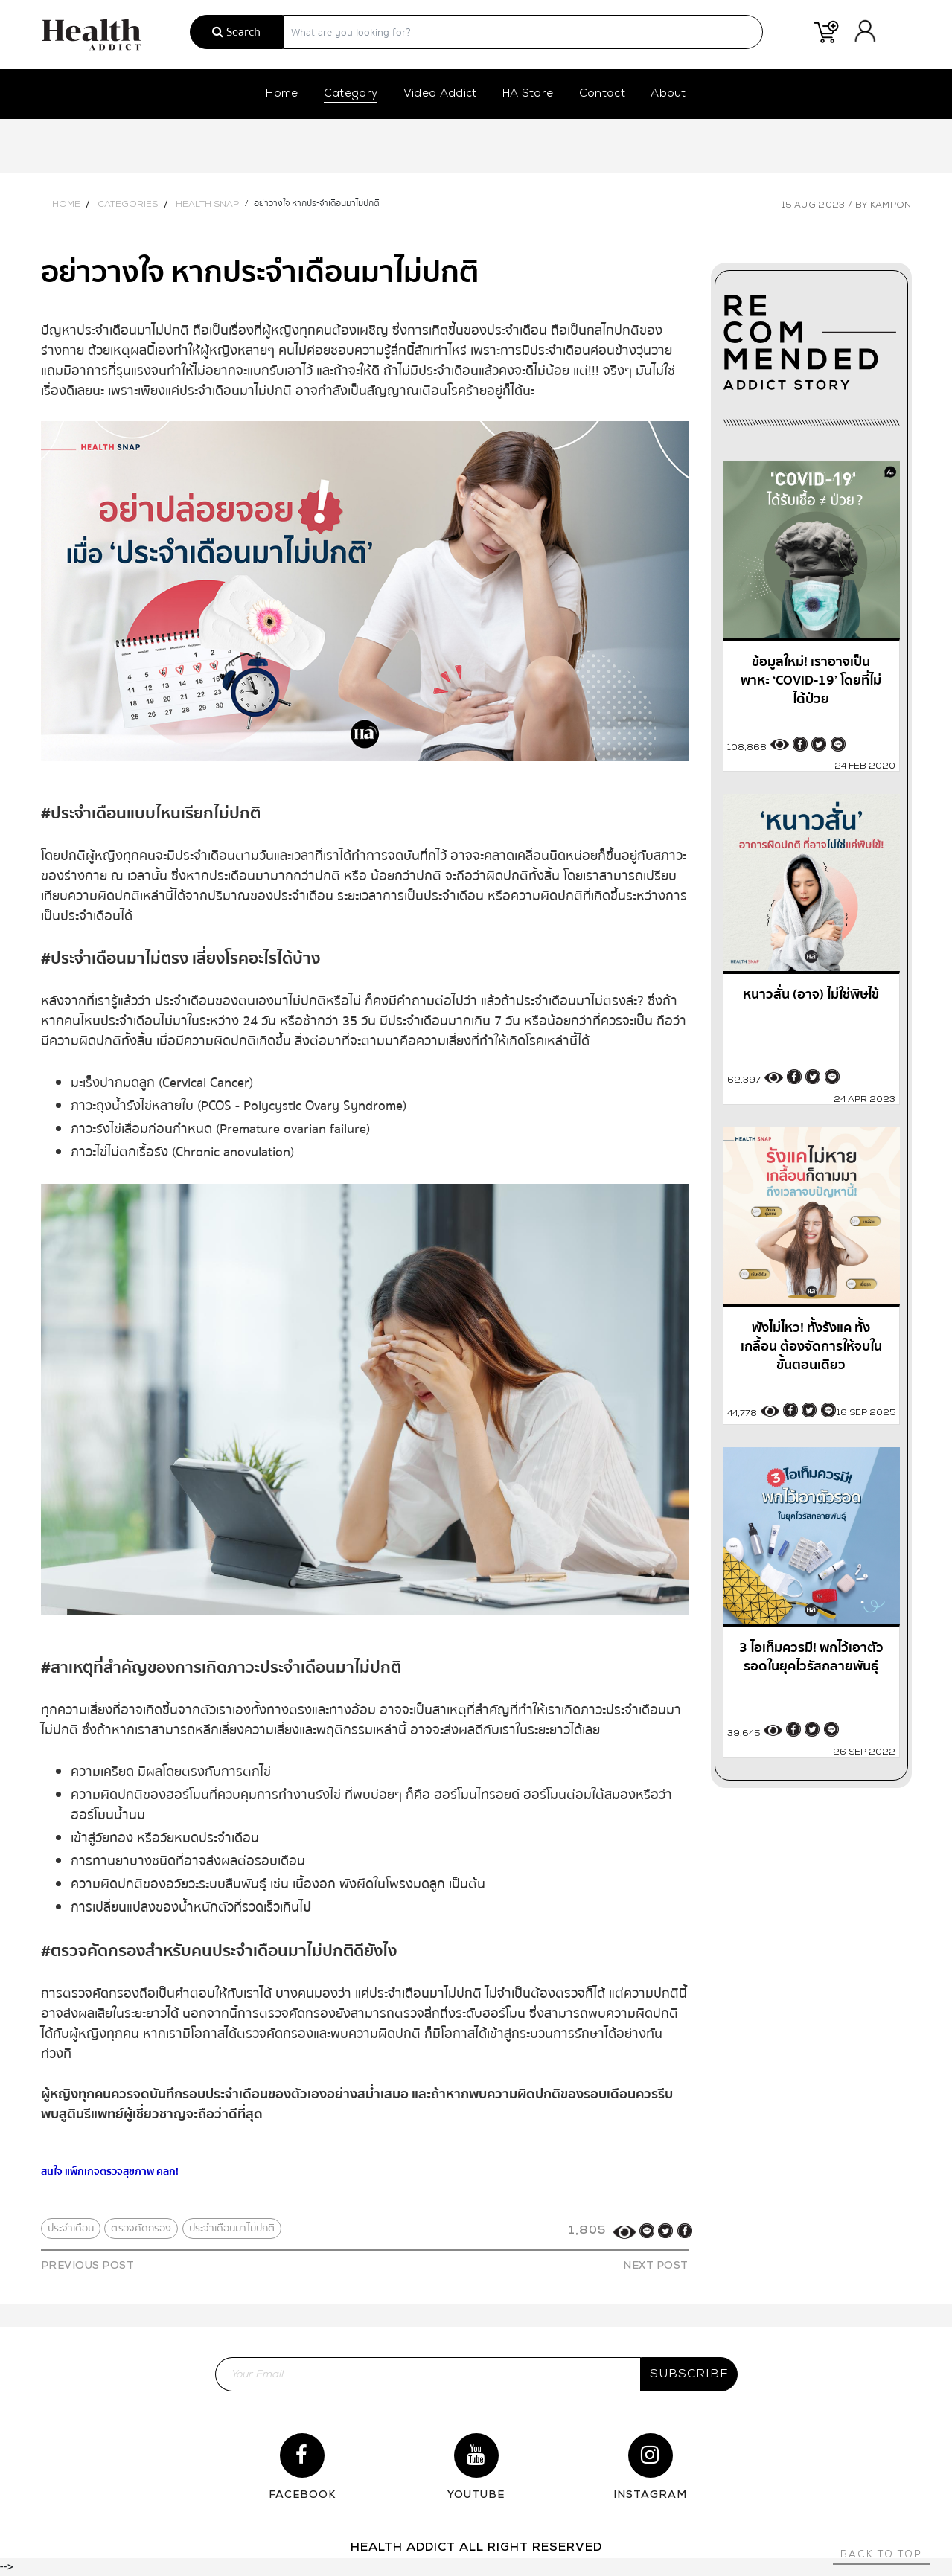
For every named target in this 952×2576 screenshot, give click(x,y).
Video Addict (440, 94)
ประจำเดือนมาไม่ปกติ (232, 2228)
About (668, 94)
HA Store (528, 94)
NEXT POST (656, 2266)
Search (236, 32)
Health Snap (207, 204)
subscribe (689, 2374)
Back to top (881, 2555)
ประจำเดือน (71, 2228)
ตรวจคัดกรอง (141, 2228)
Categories (128, 204)
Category (351, 94)
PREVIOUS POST (88, 2266)
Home (282, 94)
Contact (602, 94)
